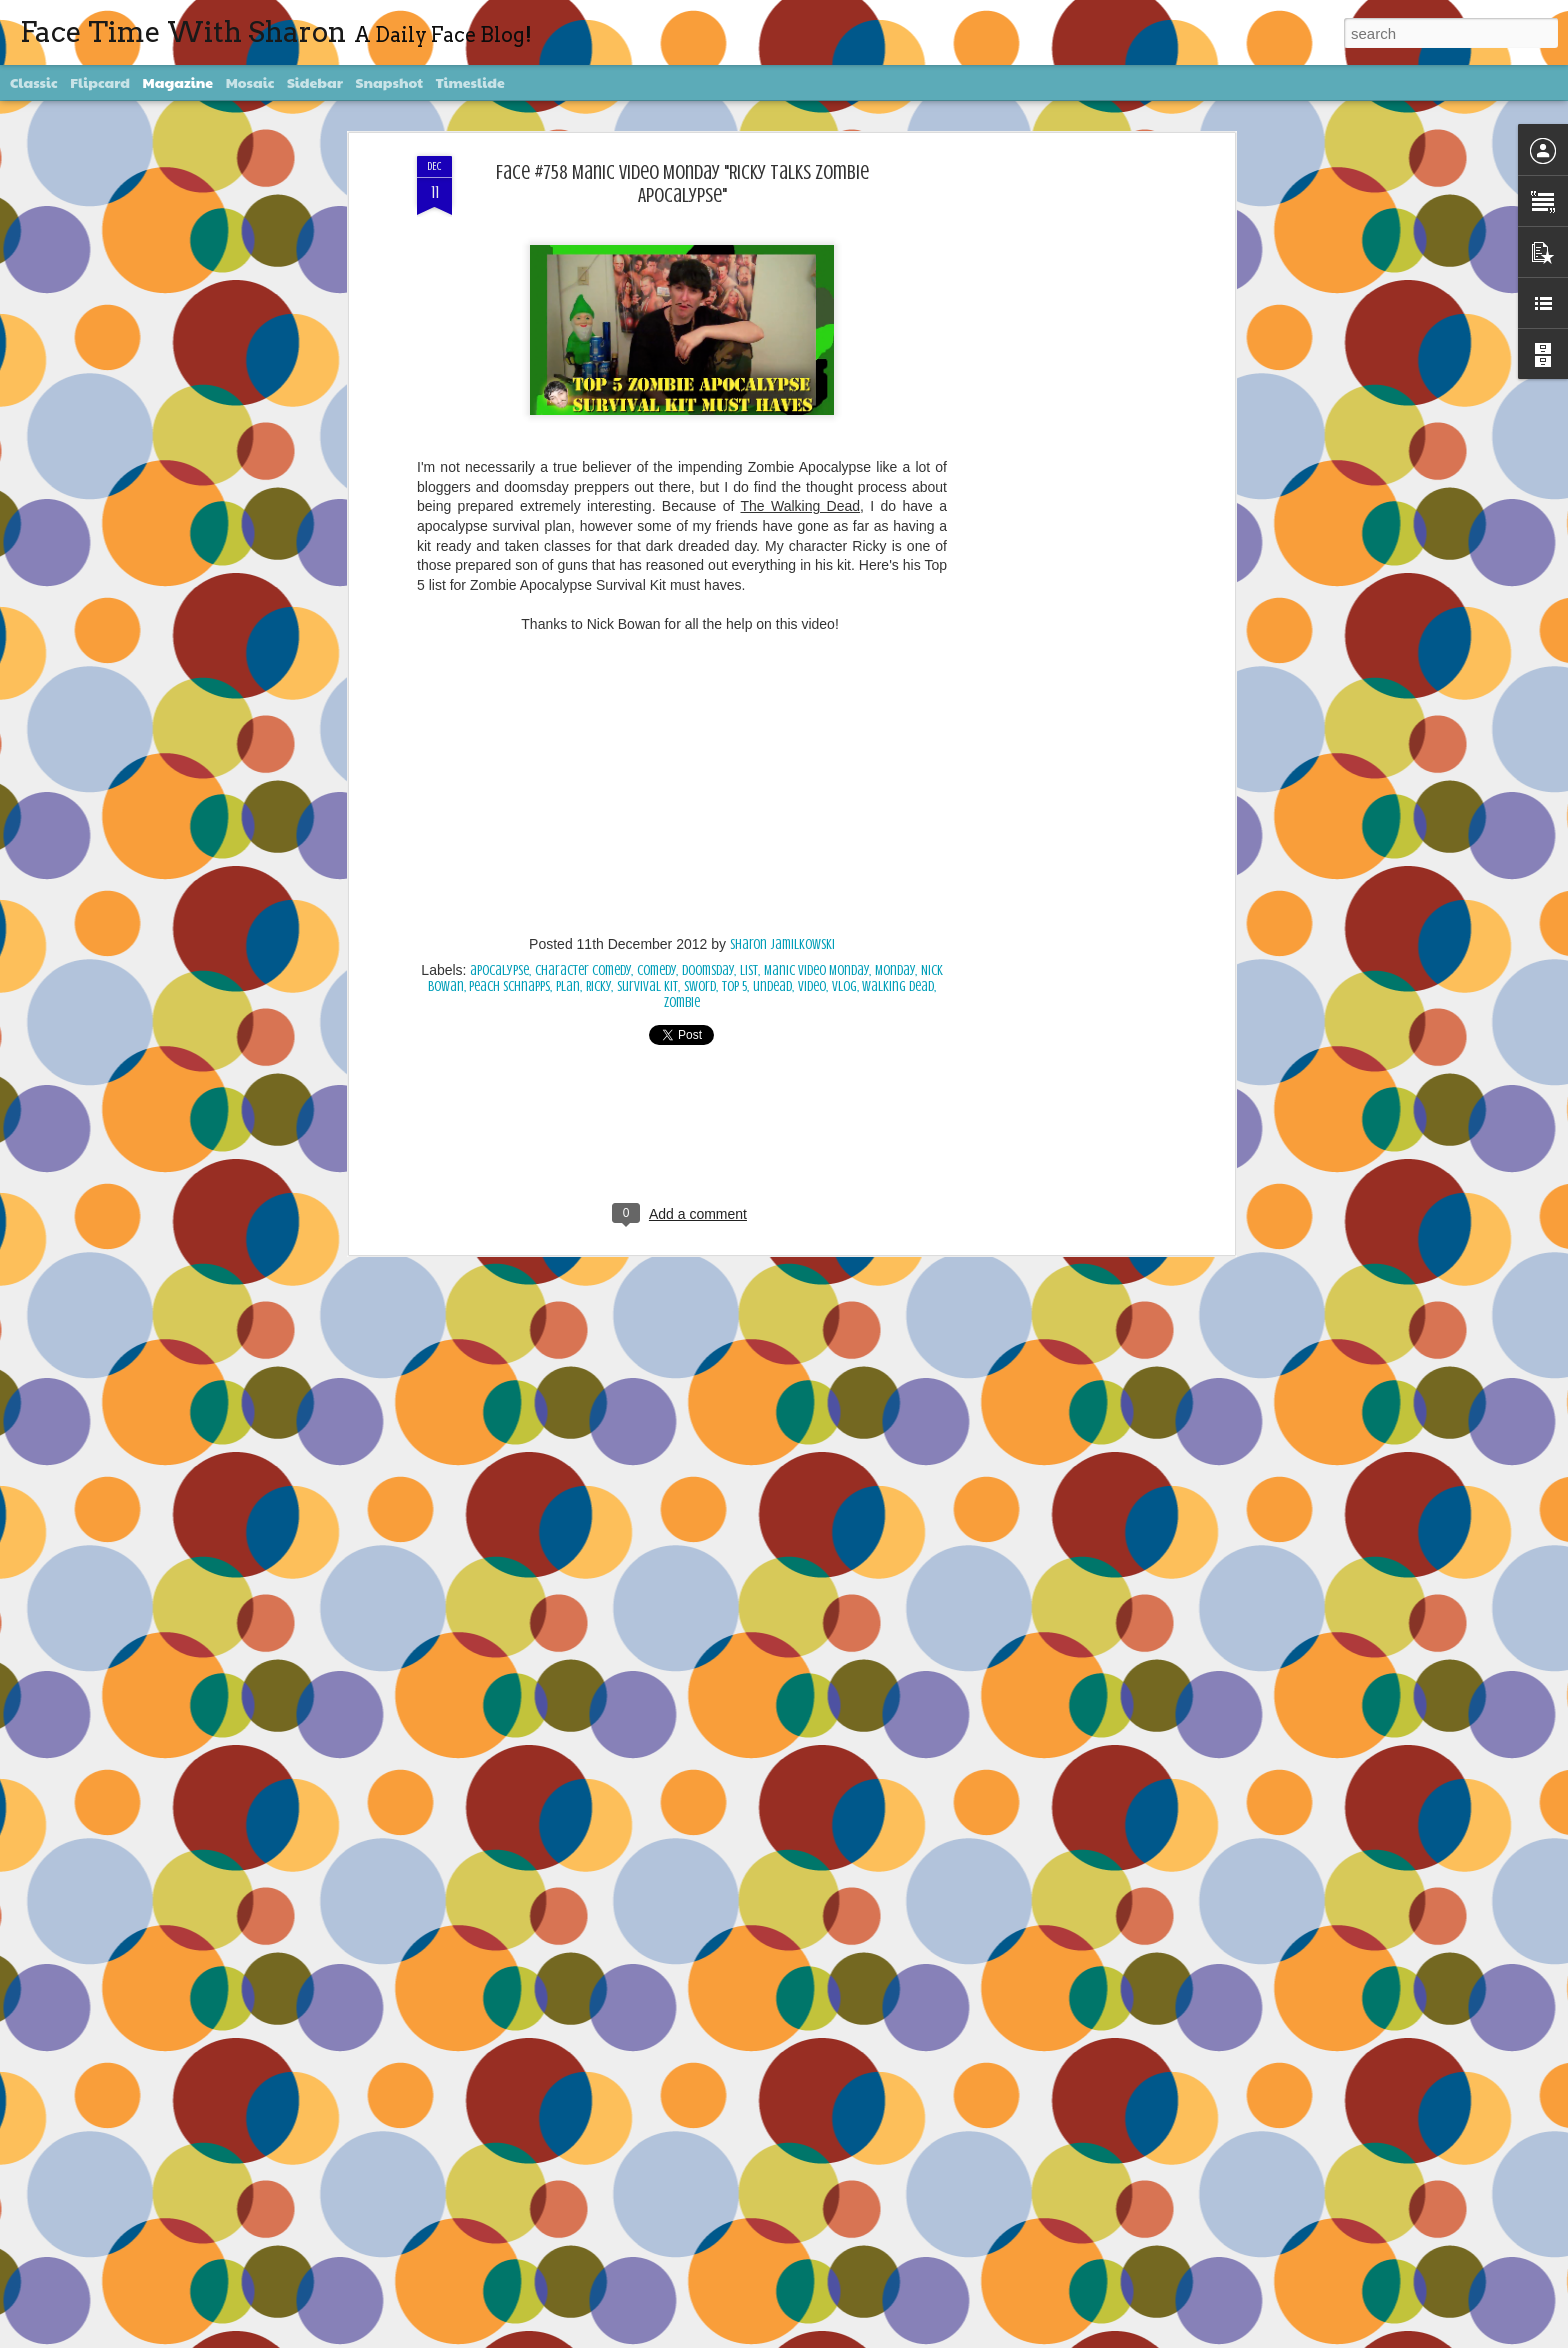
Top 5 (734, 986)
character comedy (583, 970)
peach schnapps (509, 986)
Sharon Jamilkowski (782, 944)
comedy (656, 970)
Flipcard (100, 82)
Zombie (682, 1002)
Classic (34, 82)
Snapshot (389, 82)
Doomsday (708, 970)
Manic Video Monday (816, 970)
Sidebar (315, 82)
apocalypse (499, 970)
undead (772, 986)
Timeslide (470, 82)
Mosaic (250, 82)
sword (700, 986)
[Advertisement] (1057, 471)
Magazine (178, 82)
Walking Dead (898, 986)
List (749, 970)
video (812, 986)
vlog (844, 986)
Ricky (598, 986)
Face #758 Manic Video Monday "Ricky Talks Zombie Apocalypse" (682, 184)
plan (568, 986)
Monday (895, 970)
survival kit (647, 986)
